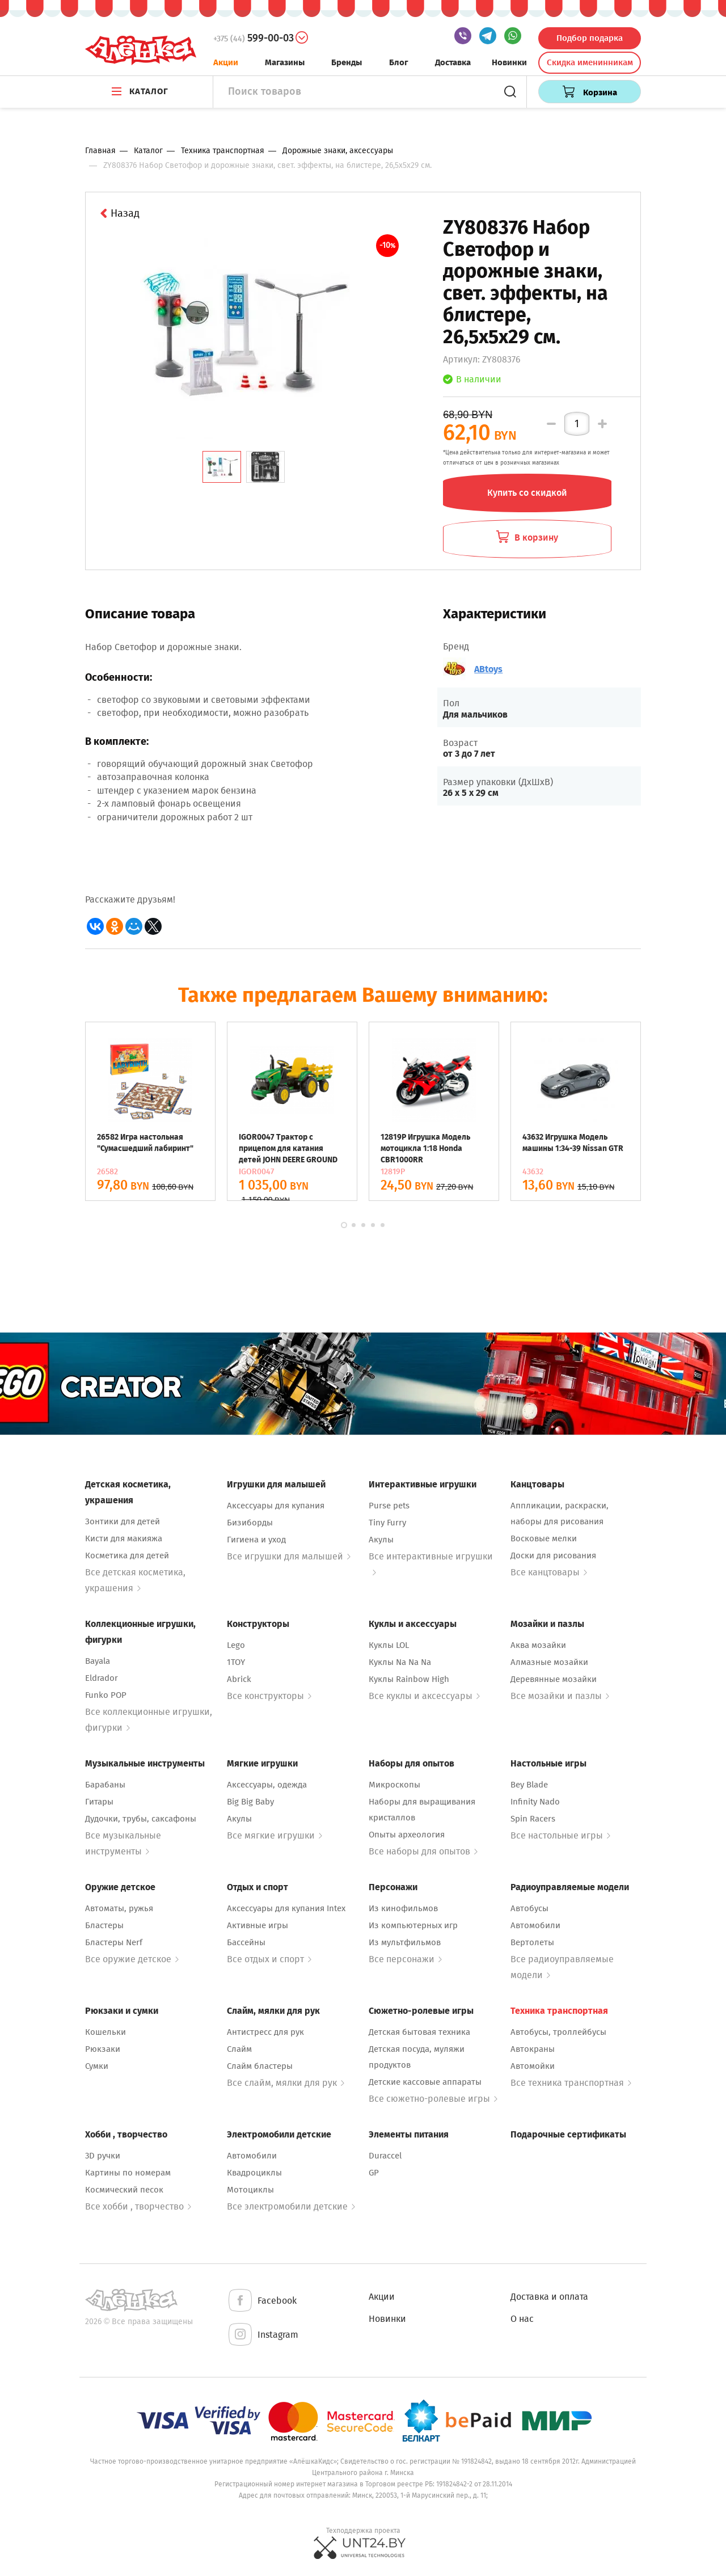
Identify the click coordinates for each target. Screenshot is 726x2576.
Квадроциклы (254, 2173)
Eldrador (101, 1678)
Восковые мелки (543, 1538)
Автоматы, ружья (119, 1908)
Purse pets (389, 1505)
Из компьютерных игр (413, 1925)
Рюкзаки (102, 2049)
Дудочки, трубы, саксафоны (140, 1819)
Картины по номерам (128, 2173)
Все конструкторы (269, 1695)
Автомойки (532, 2066)
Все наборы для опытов (423, 1851)
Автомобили (535, 1925)
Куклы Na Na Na (400, 1662)
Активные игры (257, 1925)
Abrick (239, 1679)
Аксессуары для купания (275, 1505)
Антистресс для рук (265, 2032)
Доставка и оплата (549, 2296)
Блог (398, 62)
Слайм (239, 2049)
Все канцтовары (548, 1572)
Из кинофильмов (403, 1908)
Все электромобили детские (291, 2206)
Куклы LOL (389, 1645)
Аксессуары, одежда (267, 1785)
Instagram (262, 2335)
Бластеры (104, 1925)
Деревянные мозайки (553, 1679)
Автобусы (529, 1908)
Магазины (285, 62)
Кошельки (105, 2032)
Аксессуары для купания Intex (286, 1908)
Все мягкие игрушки (274, 1835)
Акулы (381, 1539)
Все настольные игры (560, 1835)
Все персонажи (405, 1959)
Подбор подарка (589, 38)
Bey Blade (529, 1785)
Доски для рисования (553, 1555)
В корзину (527, 537)
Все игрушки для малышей (289, 1556)
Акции (225, 62)
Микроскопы (394, 1785)
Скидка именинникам (590, 62)
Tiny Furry (387, 1522)
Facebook (262, 2301)
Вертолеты (532, 1942)
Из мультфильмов (405, 1942)
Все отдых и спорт (269, 1959)
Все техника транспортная (570, 2082)
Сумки (96, 2066)
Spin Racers (532, 1819)
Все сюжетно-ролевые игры (433, 2098)
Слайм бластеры (260, 2066)
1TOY (236, 1662)
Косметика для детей (127, 1555)
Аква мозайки (538, 1645)
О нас (522, 2318)
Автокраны (532, 2049)
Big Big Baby (250, 1802)
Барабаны (105, 1785)
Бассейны (246, 1942)
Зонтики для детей (122, 1521)
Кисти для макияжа (123, 1538)
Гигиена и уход (256, 1539)
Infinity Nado (535, 1802)
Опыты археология (407, 1834)
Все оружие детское (132, 1959)
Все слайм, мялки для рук (285, 2082)
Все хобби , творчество (138, 2206)
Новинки (509, 62)
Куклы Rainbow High (409, 1679)
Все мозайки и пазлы (559, 1695)
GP (374, 2173)
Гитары (99, 1802)
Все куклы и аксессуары (424, 1695)
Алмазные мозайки (549, 1662)
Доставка (453, 62)
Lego (236, 1645)
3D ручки (102, 2156)
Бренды (346, 62)
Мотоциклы (250, 2190)
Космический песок (124, 2190)
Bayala (97, 1661)
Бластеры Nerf (113, 1942)
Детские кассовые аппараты (425, 2082)
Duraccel (385, 2156)
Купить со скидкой (527, 492)
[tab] (221, 466)
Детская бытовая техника (419, 2032)
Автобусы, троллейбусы (558, 2032)
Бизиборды (250, 1522)
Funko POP (105, 1695)
